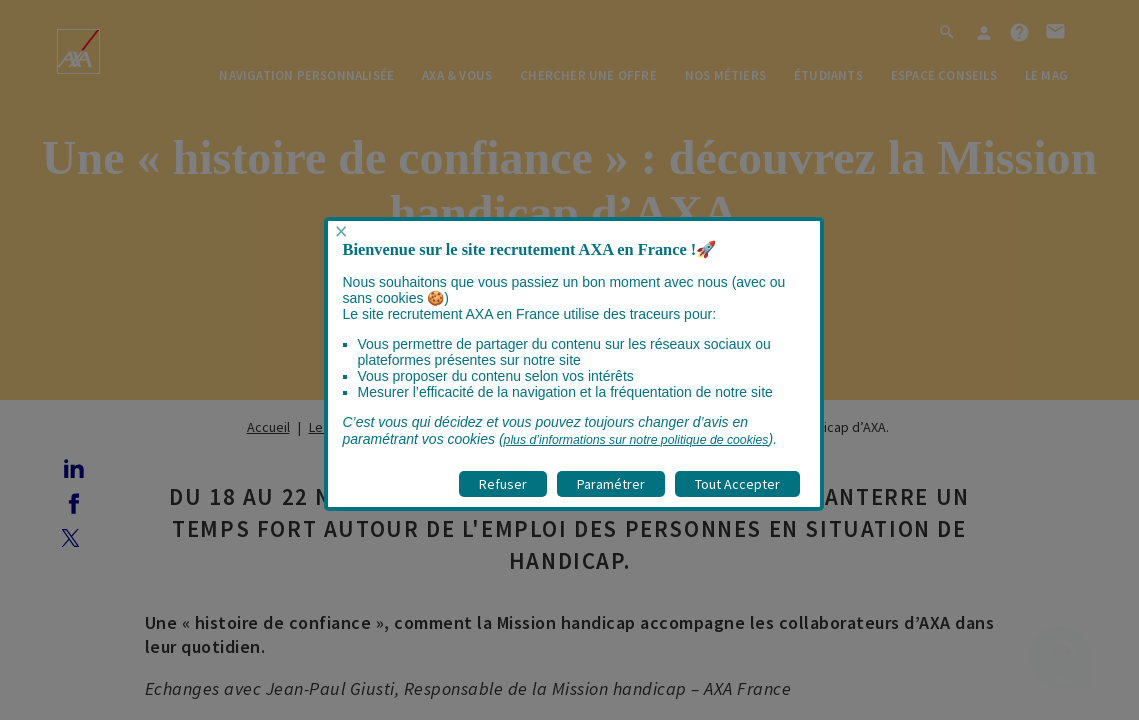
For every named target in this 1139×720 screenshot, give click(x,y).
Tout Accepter (737, 484)
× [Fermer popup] (341, 231)
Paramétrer (611, 484)
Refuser (503, 484)
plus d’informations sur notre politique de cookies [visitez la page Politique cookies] (636, 440)
